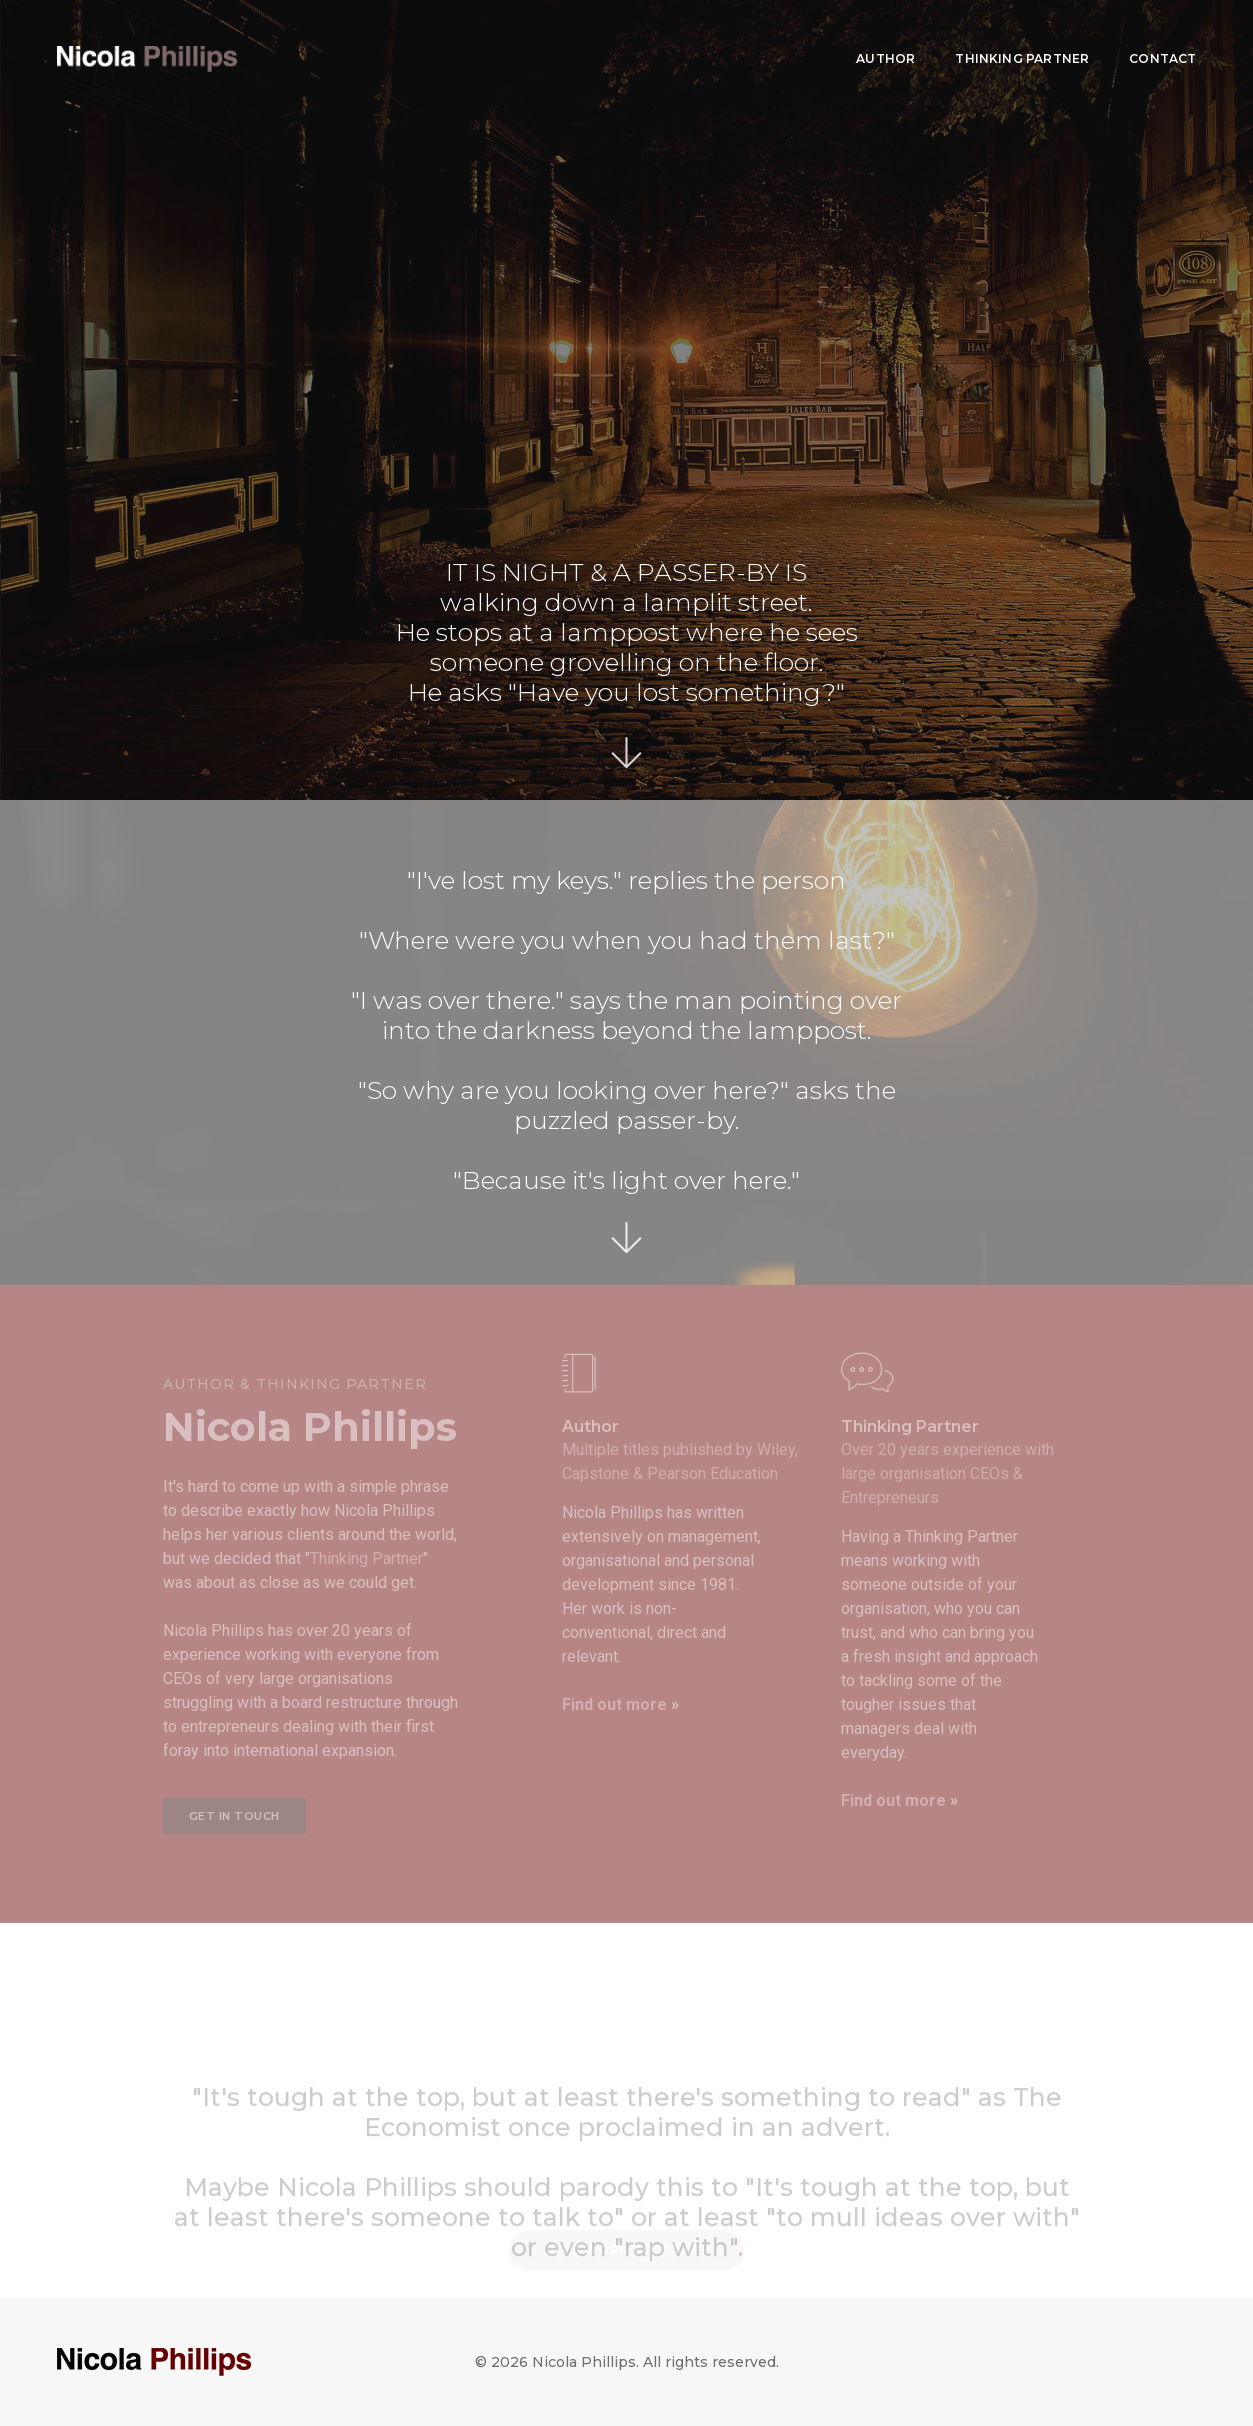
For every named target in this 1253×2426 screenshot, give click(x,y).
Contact (1162, 35)
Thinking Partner (1022, 35)
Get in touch (234, 1816)
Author (885, 35)
